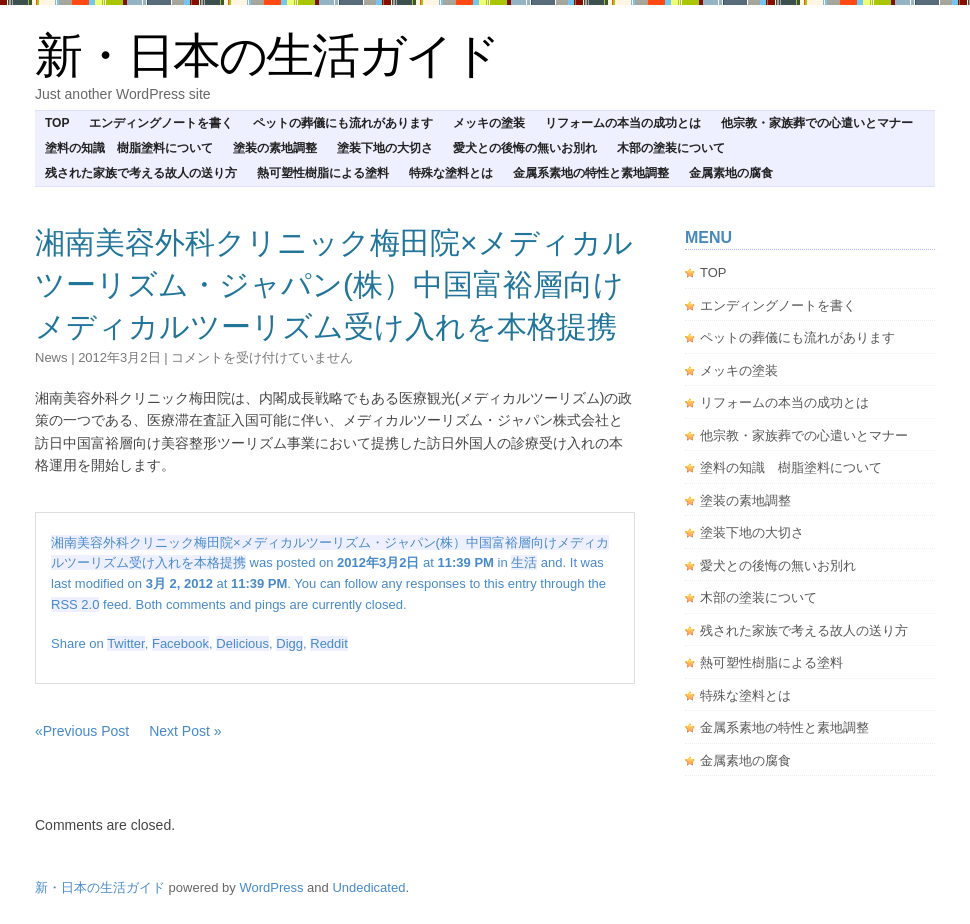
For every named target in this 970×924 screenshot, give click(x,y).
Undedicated (368, 887)
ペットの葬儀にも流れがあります (343, 123)
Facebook (180, 643)
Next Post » (185, 731)
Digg (289, 643)
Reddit (329, 643)
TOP (57, 123)
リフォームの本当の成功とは (623, 123)
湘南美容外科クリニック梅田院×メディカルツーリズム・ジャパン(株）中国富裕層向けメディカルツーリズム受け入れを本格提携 (334, 284)
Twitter (126, 643)
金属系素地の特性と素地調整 (591, 173)
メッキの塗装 (489, 123)
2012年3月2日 (119, 357)
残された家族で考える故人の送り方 (141, 173)
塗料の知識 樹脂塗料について (129, 148)
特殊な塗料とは (451, 173)
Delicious (242, 643)
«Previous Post (82, 731)
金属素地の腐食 (731, 173)
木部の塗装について (671, 148)
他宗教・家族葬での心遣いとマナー (817, 123)
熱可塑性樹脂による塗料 (323, 173)
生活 (524, 562)
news (51, 357)
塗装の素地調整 (275, 148)
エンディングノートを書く (161, 123)
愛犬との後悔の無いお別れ (525, 148)
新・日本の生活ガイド (267, 55)
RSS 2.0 (75, 604)
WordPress (271, 887)
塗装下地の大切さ (385, 148)
